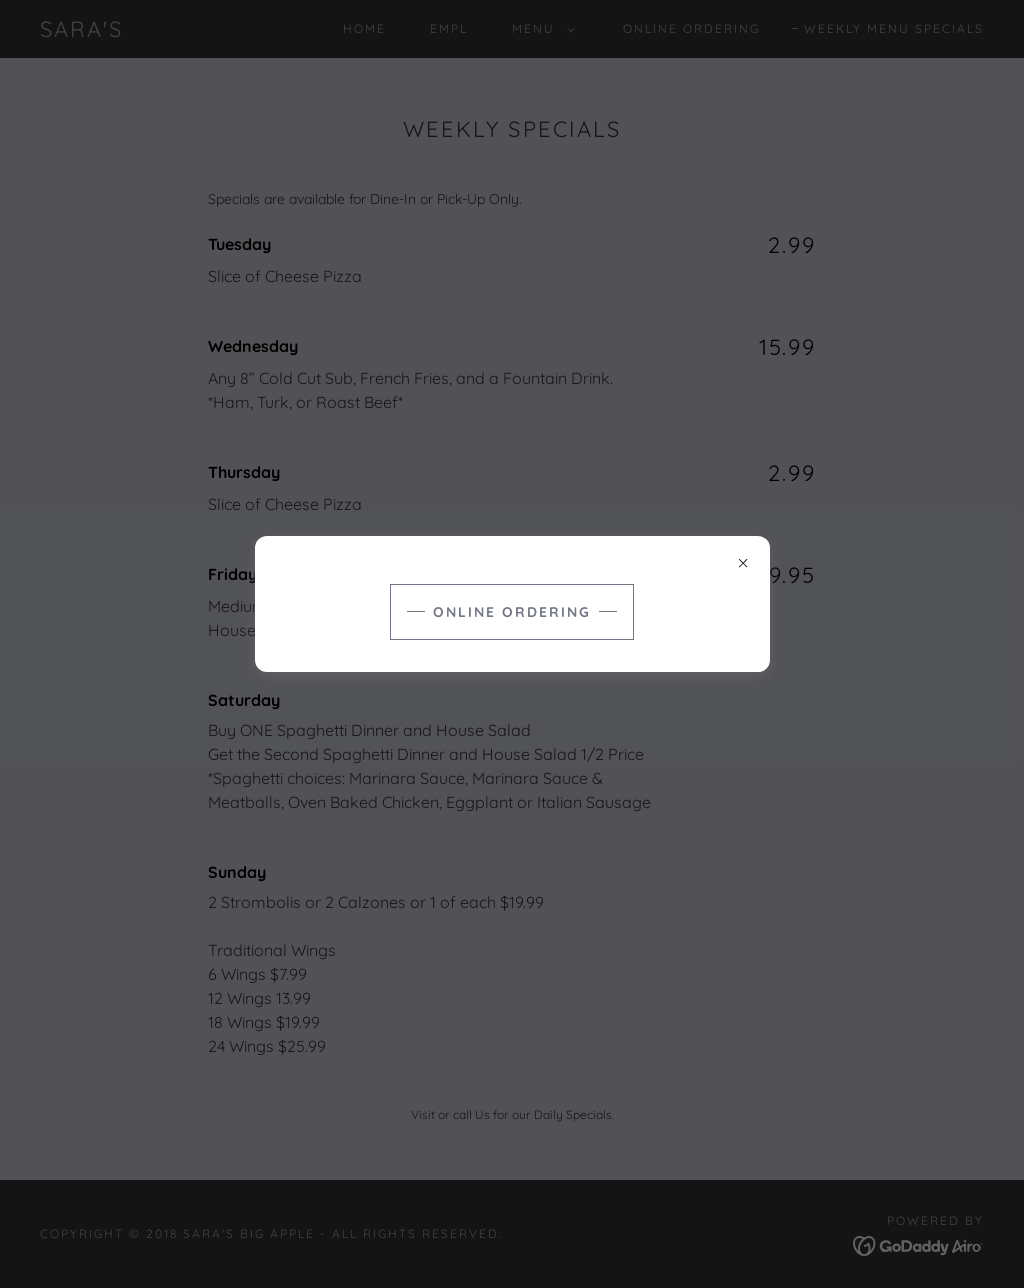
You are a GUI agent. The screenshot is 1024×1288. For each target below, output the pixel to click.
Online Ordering (512, 612)
